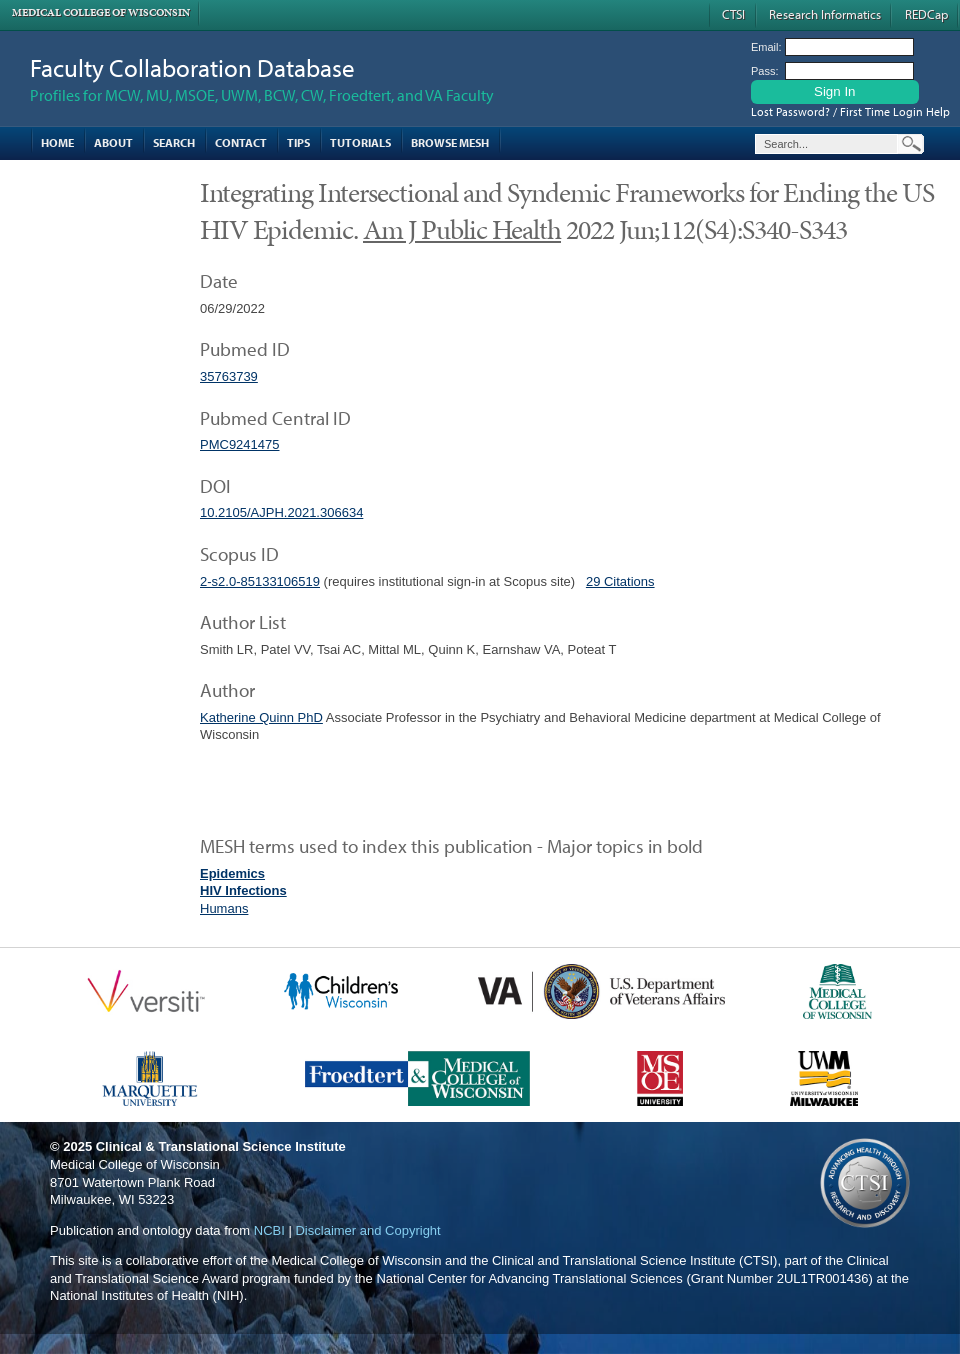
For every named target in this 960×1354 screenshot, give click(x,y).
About (113, 142)
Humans (224, 908)
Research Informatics (825, 14)
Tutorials (360, 142)
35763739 (229, 376)
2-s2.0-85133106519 (260, 581)
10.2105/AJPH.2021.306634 (281, 512)
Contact (241, 142)
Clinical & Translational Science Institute (221, 1146)
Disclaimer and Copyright (367, 1230)
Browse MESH (450, 142)
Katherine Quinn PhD (261, 717)
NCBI (269, 1230)
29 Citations (620, 581)
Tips (298, 142)
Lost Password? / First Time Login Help (850, 111)
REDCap (926, 14)
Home (57, 142)
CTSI (733, 14)
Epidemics (232, 873)
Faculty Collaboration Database (192, 67)
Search (174, 142)
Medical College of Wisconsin (101, 12)
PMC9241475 (240, 444)
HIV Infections (243, 890)
